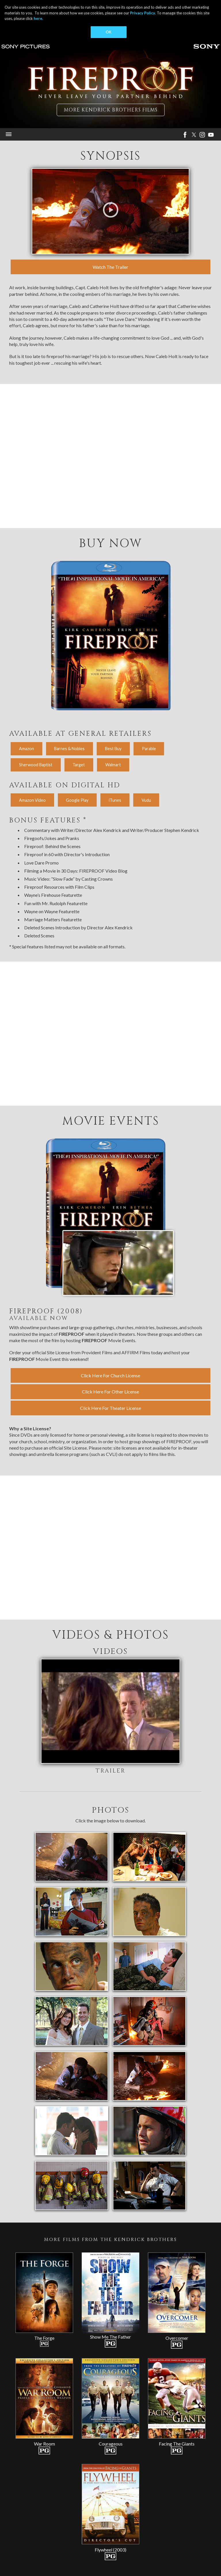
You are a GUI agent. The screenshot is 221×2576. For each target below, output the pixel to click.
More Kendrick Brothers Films (110, 110)
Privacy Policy (142, 13)
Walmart (113, 764)
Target (79, 764)
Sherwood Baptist (35, 764)
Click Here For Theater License (110, 1408)
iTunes (115, 800)
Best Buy (113, 748)
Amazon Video (32, 800)
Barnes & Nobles (69, 748)
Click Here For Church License (110, 1375)
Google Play (77, 800)
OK (108, 32)
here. (38, 18)
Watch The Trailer (110, 267)
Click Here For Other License (110, 1391)
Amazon (26, 748)
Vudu (146, 800)
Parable (149, 748)
